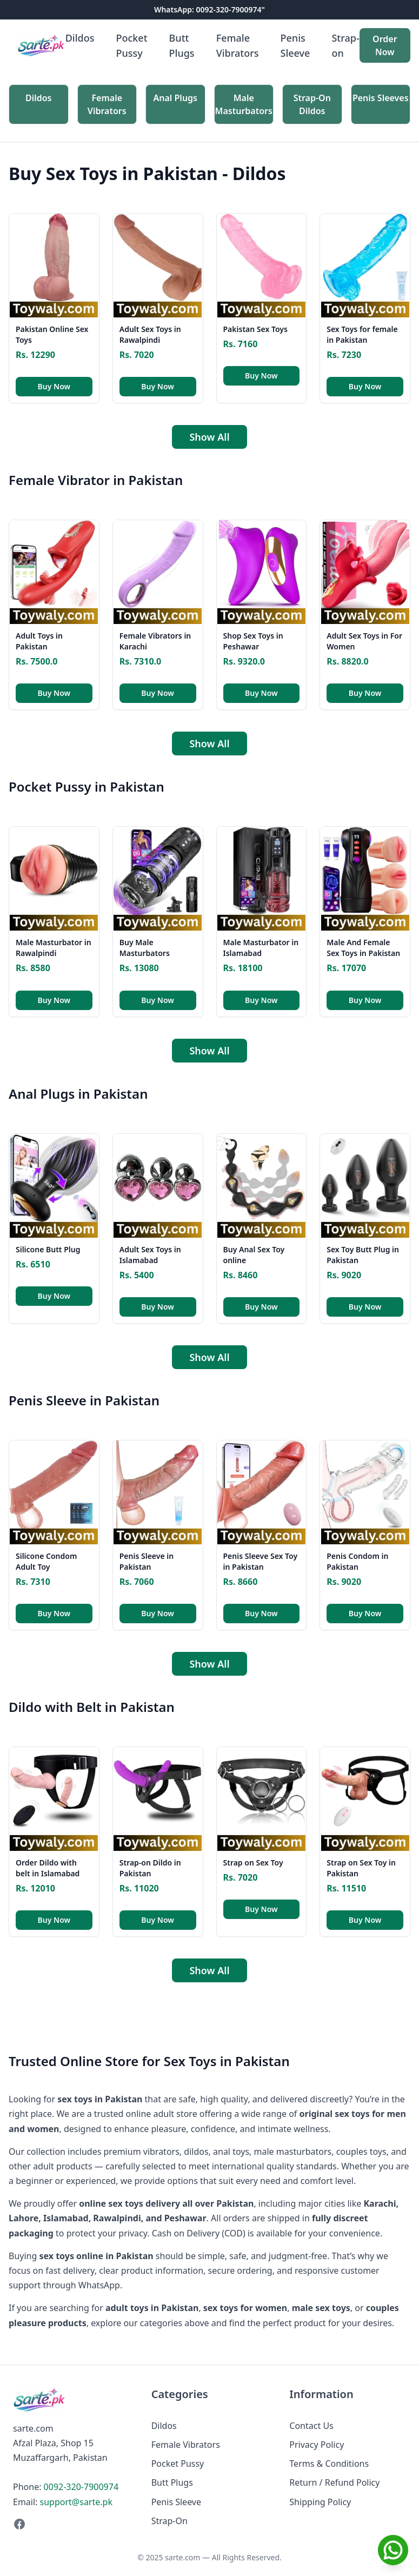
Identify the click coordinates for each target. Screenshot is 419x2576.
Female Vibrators (237, 45)
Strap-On (169, 2521)
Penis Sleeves (381, 98)
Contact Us (311, 2426)
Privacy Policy (316, 2445)
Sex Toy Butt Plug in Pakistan (363, 1254)
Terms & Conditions (329, 2463)
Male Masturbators (243, 104)
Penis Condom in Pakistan (357, 1561)
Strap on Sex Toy (253, 1862)
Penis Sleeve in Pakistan (146, 1561)
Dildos (80, 37)
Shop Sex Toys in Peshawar (253, 641)
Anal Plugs (176, 98)
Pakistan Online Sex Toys (52, 334)
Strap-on (345, 45)
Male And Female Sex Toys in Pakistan (363, 947)
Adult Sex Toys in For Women (364, 641)
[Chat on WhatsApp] (393, 2550)
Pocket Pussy (131, 45)
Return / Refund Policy (334, 2482)
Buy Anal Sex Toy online (254, 1254)
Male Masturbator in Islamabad (261, 947)
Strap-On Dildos (312, 104)
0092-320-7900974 (81, 2487)
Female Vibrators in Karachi (155, 641)
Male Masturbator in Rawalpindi (53, 947)
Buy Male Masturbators (144, 947)
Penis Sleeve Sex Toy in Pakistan (260, 1561)
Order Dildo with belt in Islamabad (47, 1867)
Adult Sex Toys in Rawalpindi (150, 334)
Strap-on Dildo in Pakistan (150, 1867)
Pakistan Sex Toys (255, 329)
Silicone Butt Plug (48, 1249)
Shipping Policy (320, 2502)
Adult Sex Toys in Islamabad (150, 1254)
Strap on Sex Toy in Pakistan (361, 1867)
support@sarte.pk (76, 2502)
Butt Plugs (182, 45)
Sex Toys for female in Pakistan (362, 334)
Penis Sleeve (295, 45)
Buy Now (54, 386)
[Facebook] (71, 2524)
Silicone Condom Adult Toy (46, 1561)
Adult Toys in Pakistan (39, 641)
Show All (209, 436)
